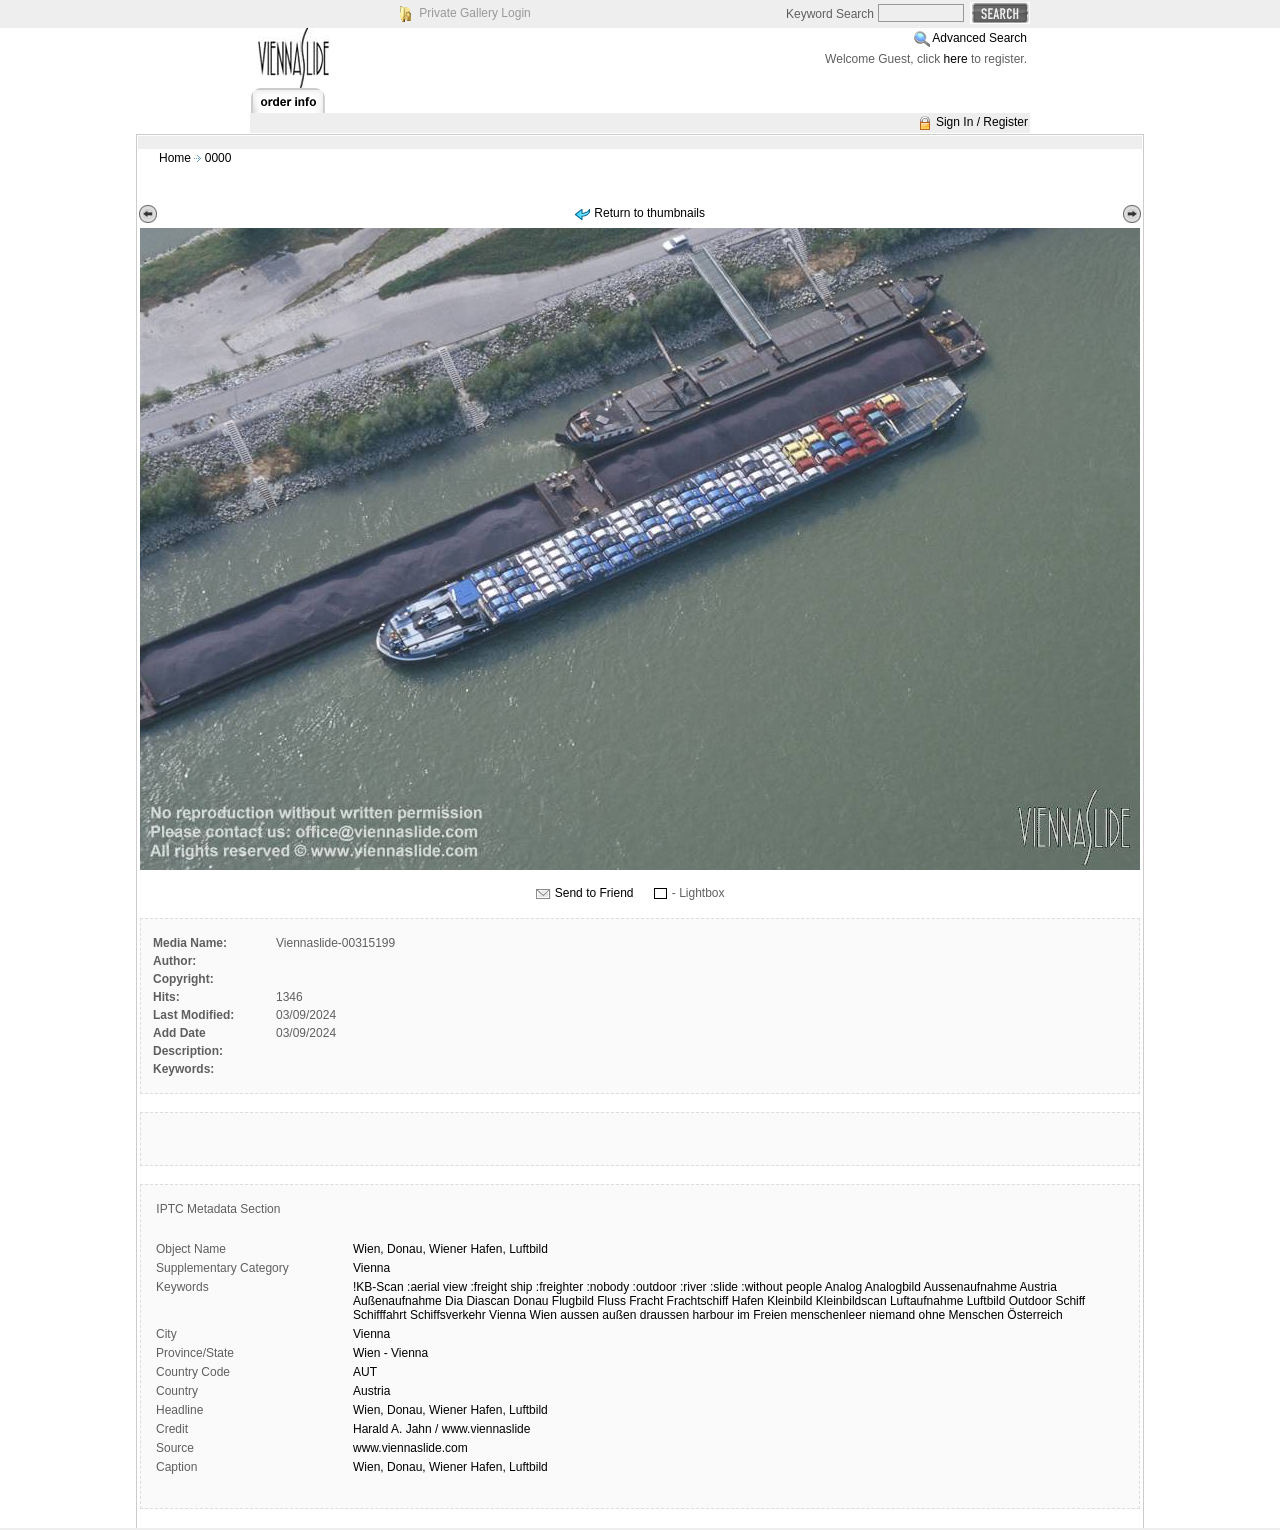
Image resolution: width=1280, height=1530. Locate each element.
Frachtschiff (698, 1301)
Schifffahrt (380, 1315)
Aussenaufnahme (970, 1287)
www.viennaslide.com (410, 1448)
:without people (781, 1287)
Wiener (448, 1249)
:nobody (608, 1287)
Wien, (368, 1249)
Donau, (406, 1249)
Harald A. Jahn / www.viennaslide (441, 1429)
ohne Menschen (961, 1315)
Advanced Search (979, 38)
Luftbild (528, 1249)
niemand (892, 1315)
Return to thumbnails (649, 213)
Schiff (1070, 1301)
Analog (843, 1287)
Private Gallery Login (474, 13)
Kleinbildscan (851, 1301)
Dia (454, 1301)
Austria (1038, 1287)
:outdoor (655, 1287)
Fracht (646, 1301)
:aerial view (437, 1287)
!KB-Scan (378, 1287)
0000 (218, 158)
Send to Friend (594, 893)
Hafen (748, 1301)
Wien (543, 1315)
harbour (712, 1315)
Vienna (371, 1268)
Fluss (611, 1301)
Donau (530, 1301)
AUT (365, 1372)
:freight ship (501, 1287)
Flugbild (573, 1301)
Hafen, (487, 1249)
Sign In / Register (982, 122)
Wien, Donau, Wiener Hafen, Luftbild (450, 1410)
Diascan (487, 1301)
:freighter (559, 1287)
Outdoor (1030, 1301)
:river (693, 1287)
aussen (579, 1315)
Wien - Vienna (390, 1353)
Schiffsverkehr (448, 1315)
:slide (724, 1287)
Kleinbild (789, 1301)
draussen (664, 1315)
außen (619, 1315)
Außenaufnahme (397, 1301)
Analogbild (893, 1287)
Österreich (1034, 1315)
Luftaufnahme (926, 1301)
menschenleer (828, 1315)
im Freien (762, 1315)
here (956, 59)
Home (175, 158)
